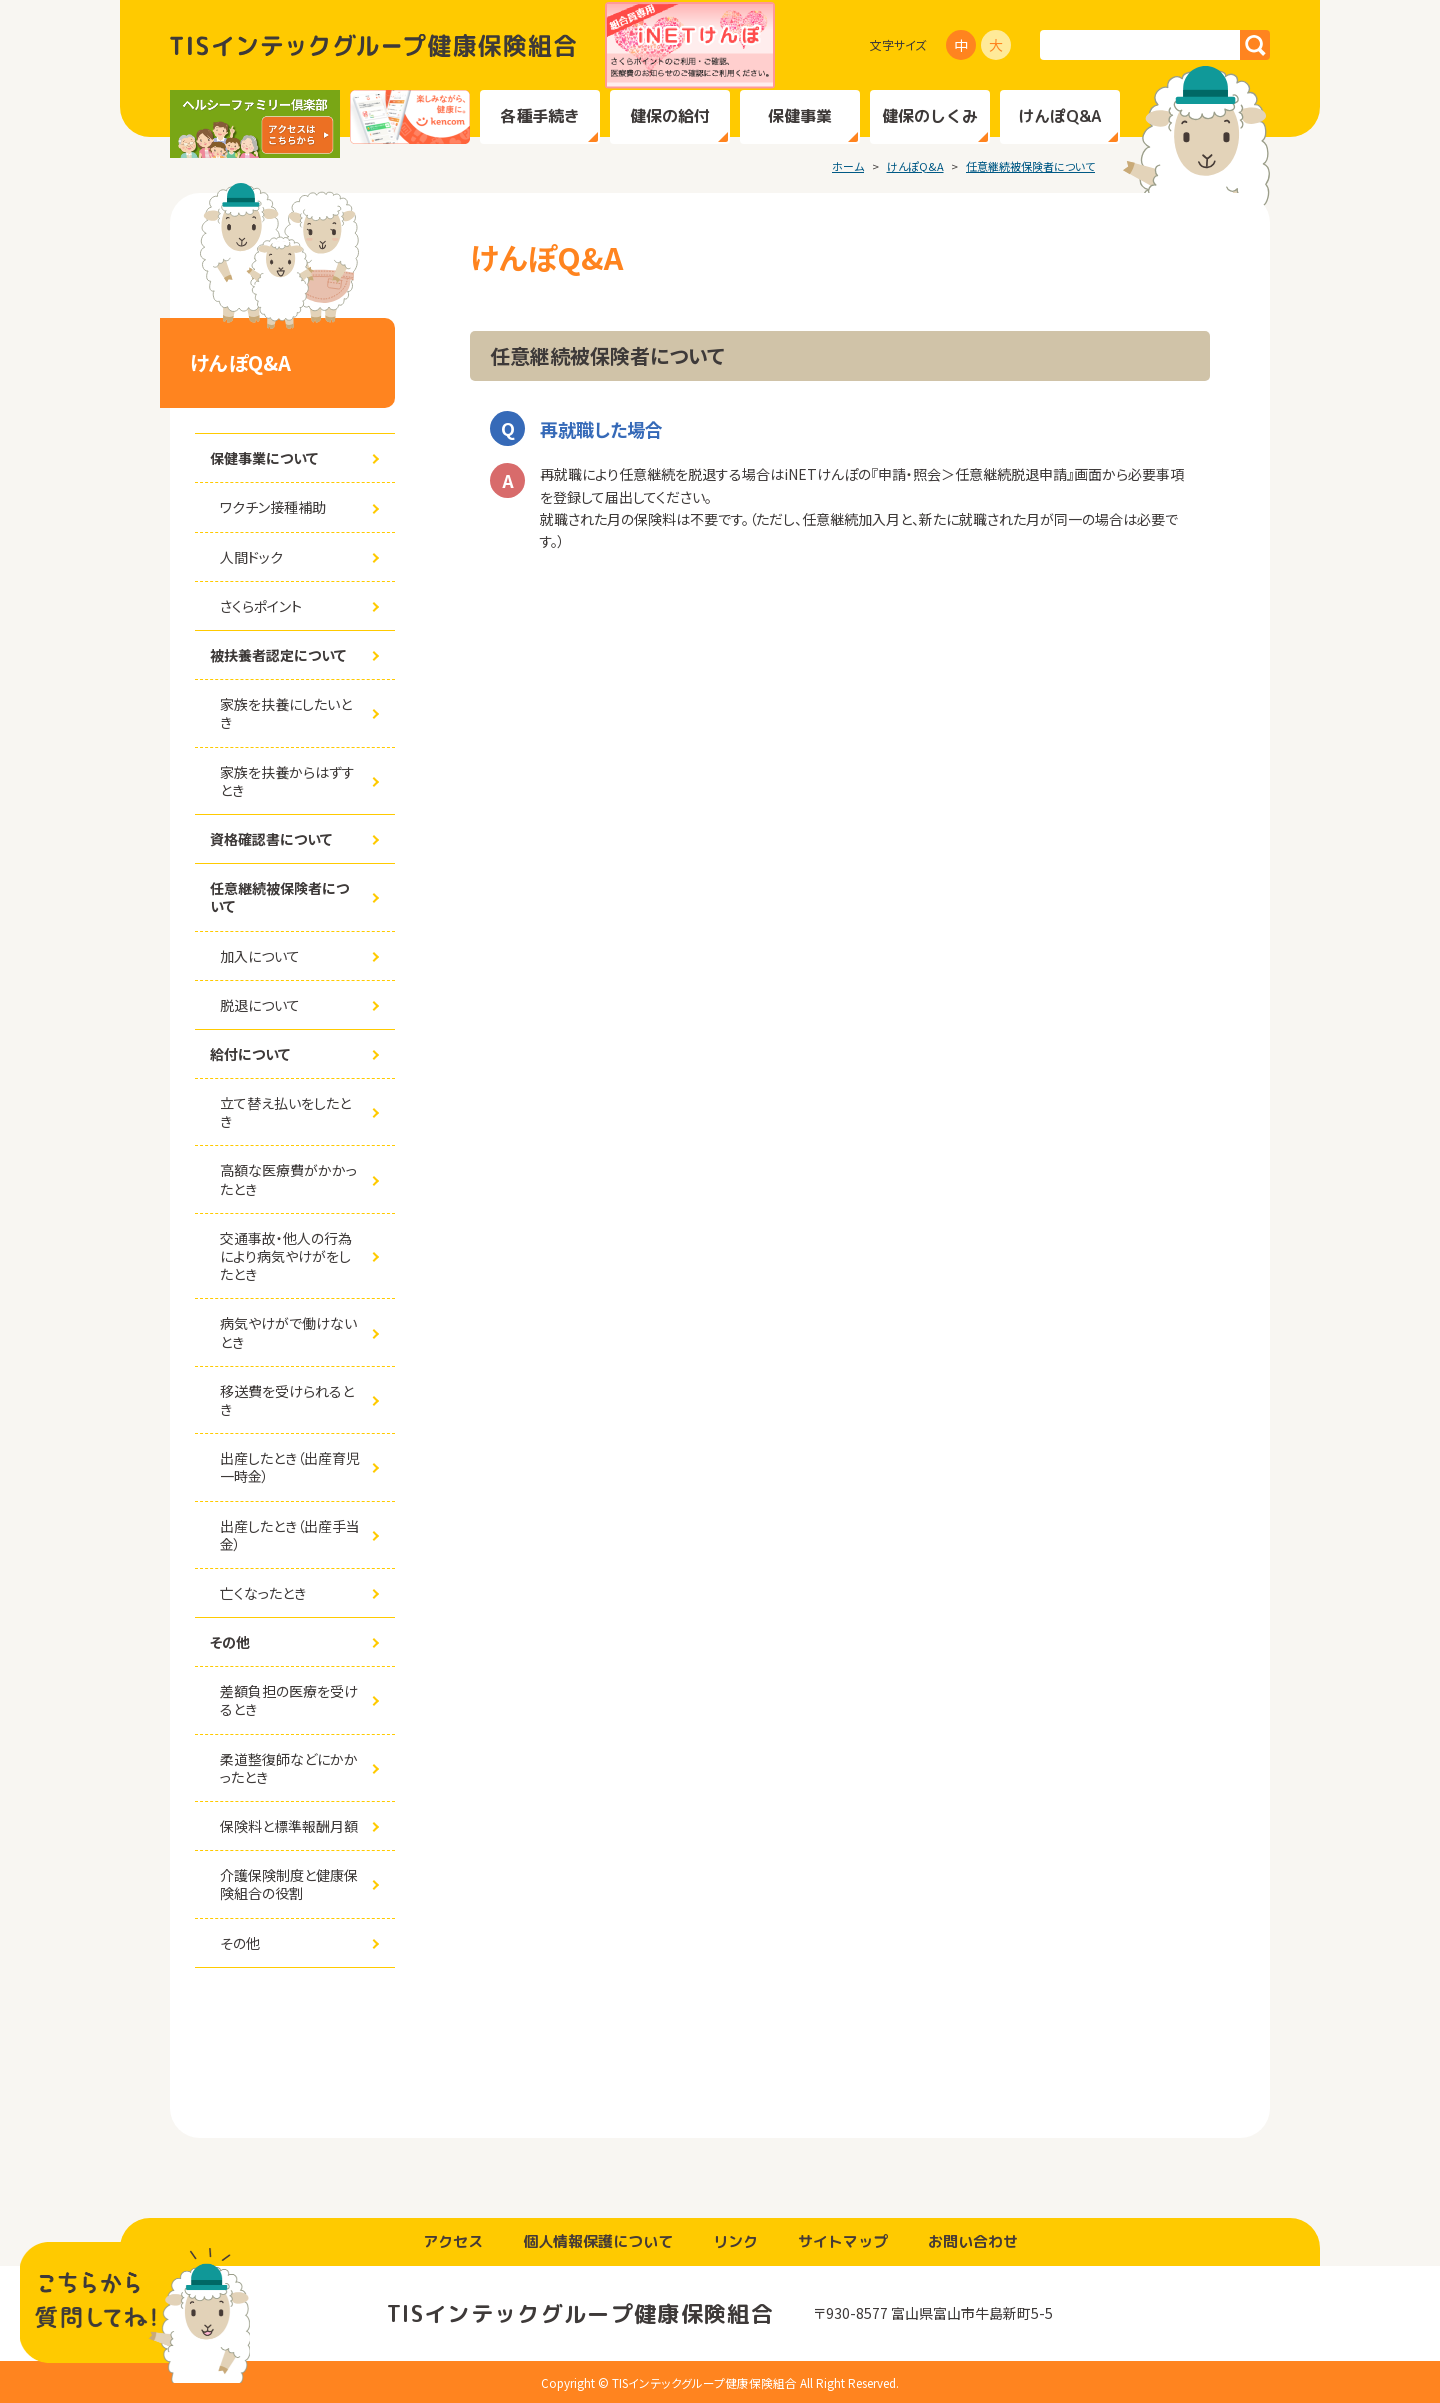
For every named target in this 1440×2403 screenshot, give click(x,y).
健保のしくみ (930, 116)
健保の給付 (670, 116)
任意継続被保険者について (1030, 166)
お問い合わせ (973, 2241)
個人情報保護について (598, 2241)
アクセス (453, 2241)
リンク (735, 2241)
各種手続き (540, 116)
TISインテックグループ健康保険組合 (373, 45)
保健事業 (800, 116)
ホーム (848, 166)
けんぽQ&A (1059, 116)
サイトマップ (843, 2241)
